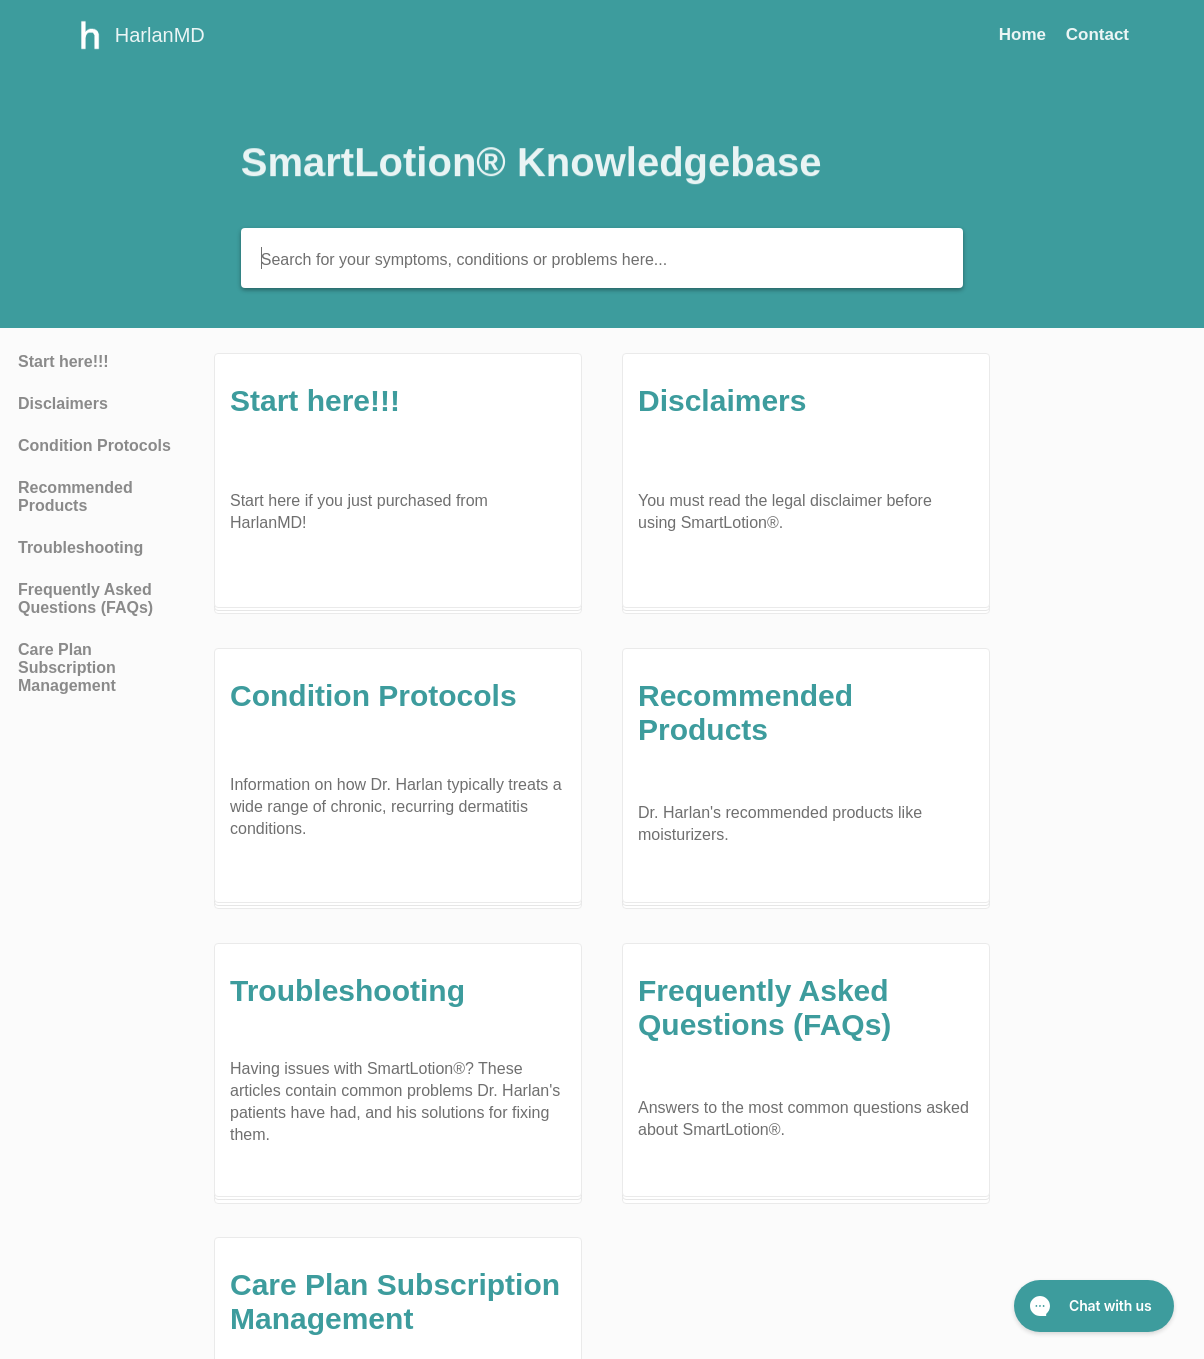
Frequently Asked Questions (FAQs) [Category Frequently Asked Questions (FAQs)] (85, 598)
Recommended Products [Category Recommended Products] (75, 496)
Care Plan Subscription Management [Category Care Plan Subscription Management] (67, 667)
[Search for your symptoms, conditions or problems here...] (602, 258)
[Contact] (1097, 34)
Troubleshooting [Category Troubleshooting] (80, 547)
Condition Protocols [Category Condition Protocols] (94, 445)
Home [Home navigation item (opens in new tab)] (1025, 34)
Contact (1097, 34)
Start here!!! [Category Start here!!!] (63, 361)
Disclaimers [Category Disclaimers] (63, 403)
